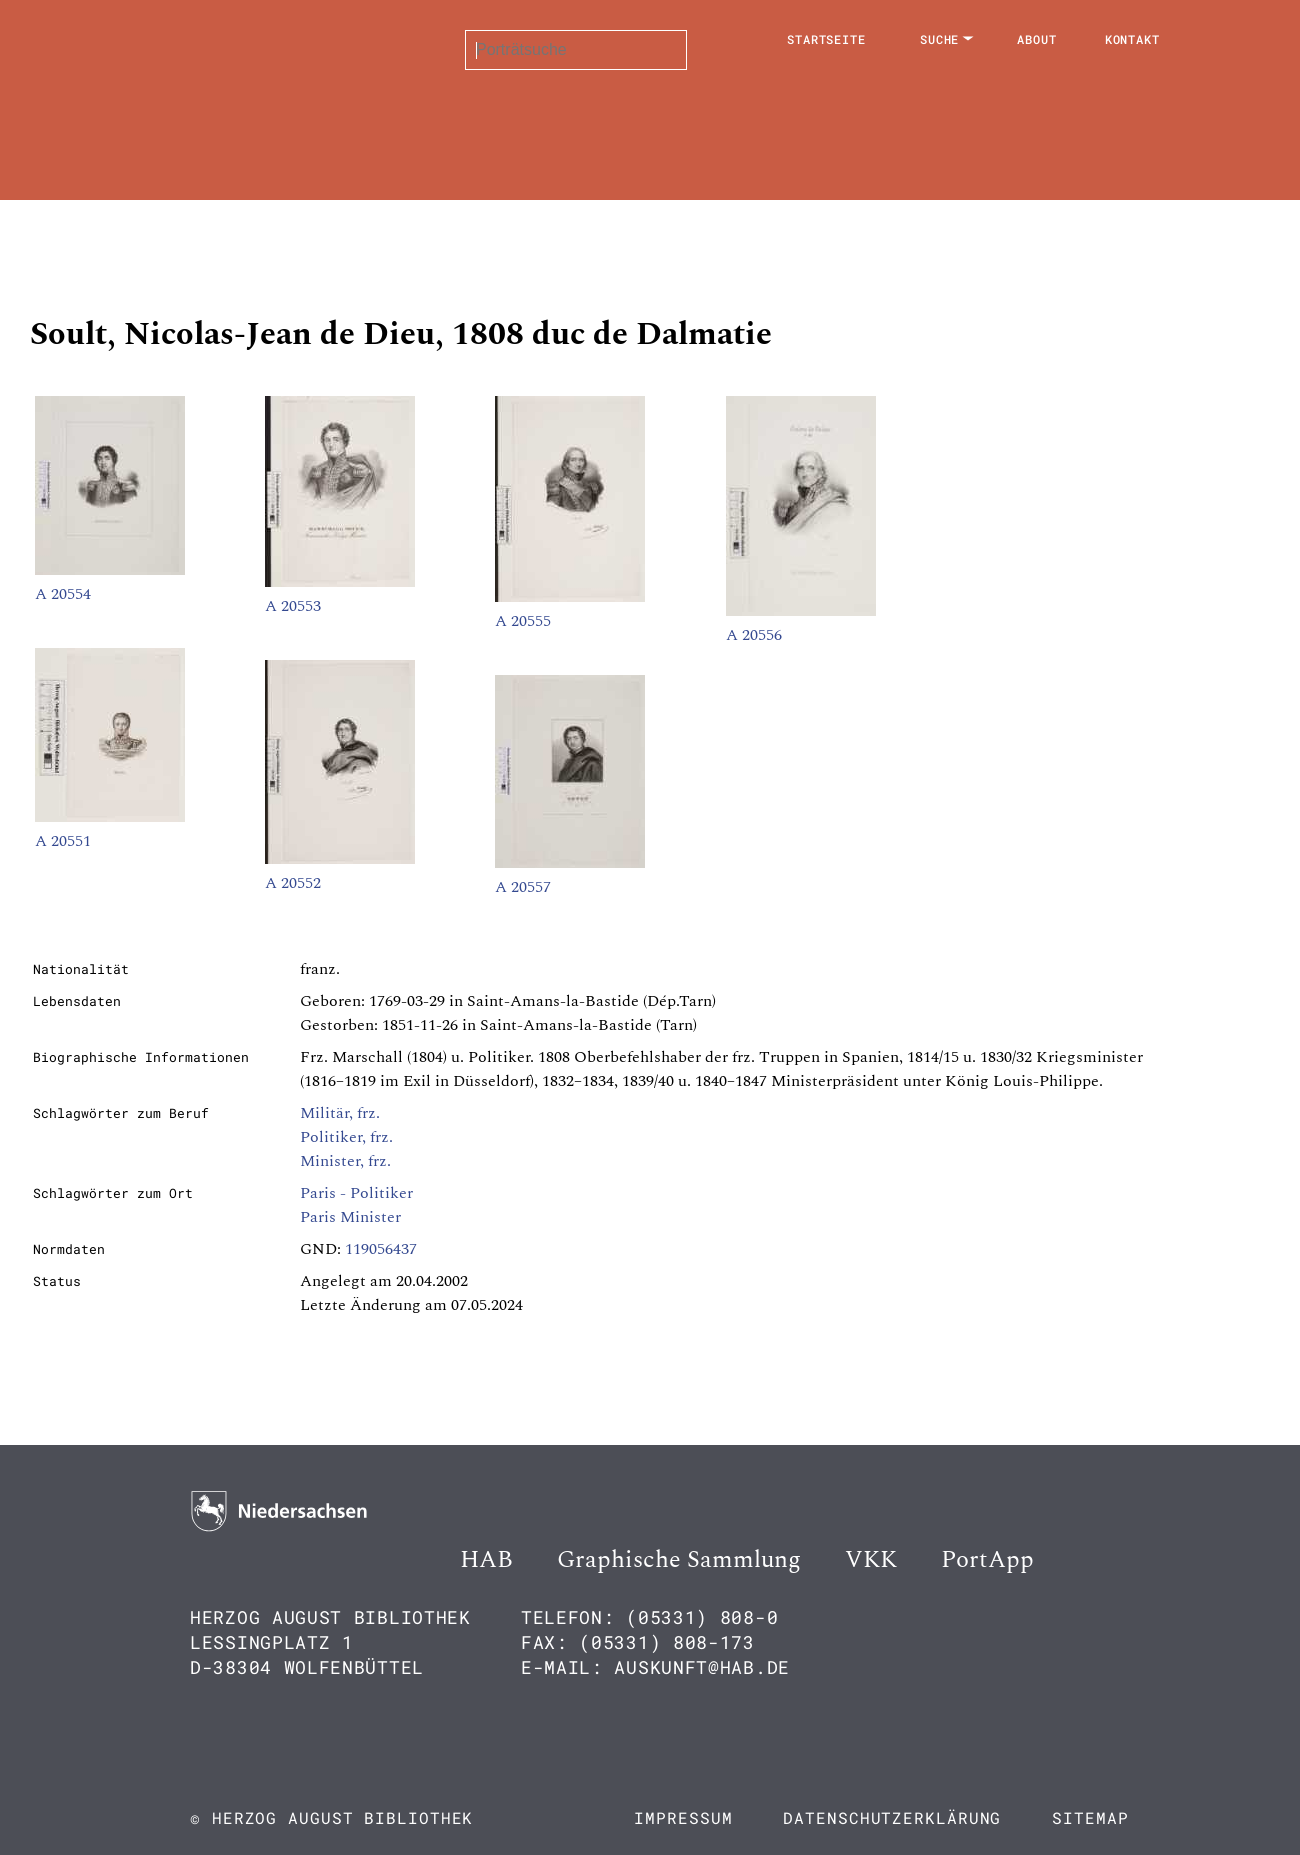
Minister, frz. (345, 1161)
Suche (940, 39)
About (1037, 39)
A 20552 (293, 883)
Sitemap (1090, 1817)
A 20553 (293, 606)
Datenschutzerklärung (892, 1817)
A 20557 (523, 887)
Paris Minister (350, 1217)
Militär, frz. (340, 1113)
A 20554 (63, 594)
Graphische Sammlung (679, 1560)
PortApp (987, 1560)
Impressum (683, 1817)
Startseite (826, 39)
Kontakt (1132, 39)
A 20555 (523, 621)
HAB (486, 1560)
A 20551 (63, 841)
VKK (871, 1560)
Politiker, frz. (346, 1137)
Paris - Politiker (356, 1193)
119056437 (381, 1249)
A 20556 (754, 635)
